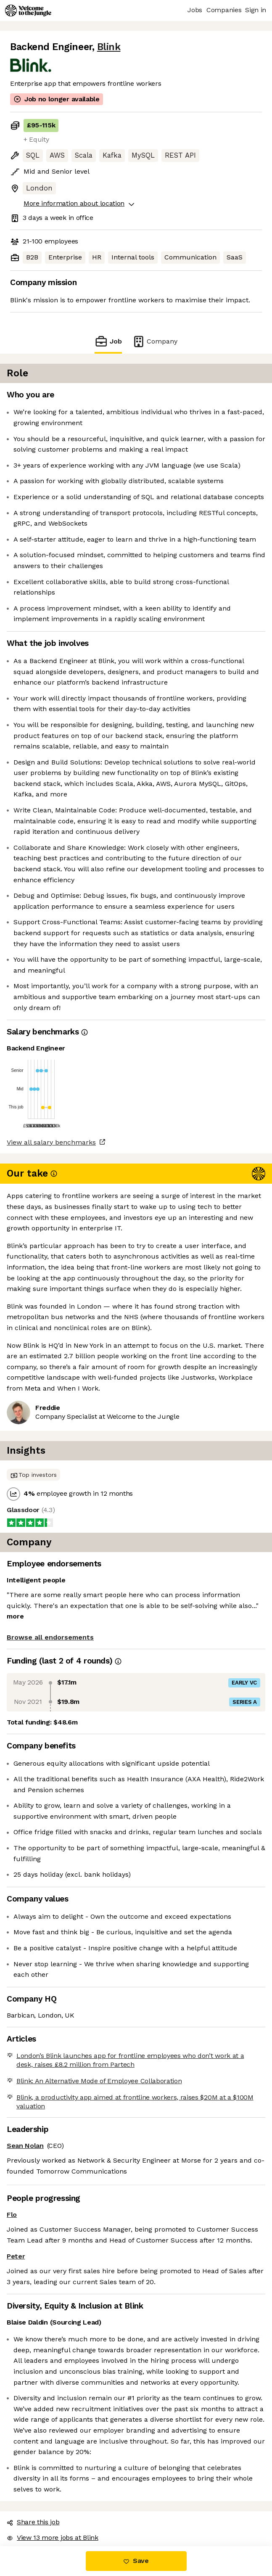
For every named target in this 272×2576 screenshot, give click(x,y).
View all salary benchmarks (51, 1142)
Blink (109, 47)
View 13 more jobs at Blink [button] (52, 2538)
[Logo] (28, 10)
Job (108, 341)
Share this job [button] (33, 2522)
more (15, 1616)
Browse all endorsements (50, 1637)
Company (154, 341)
